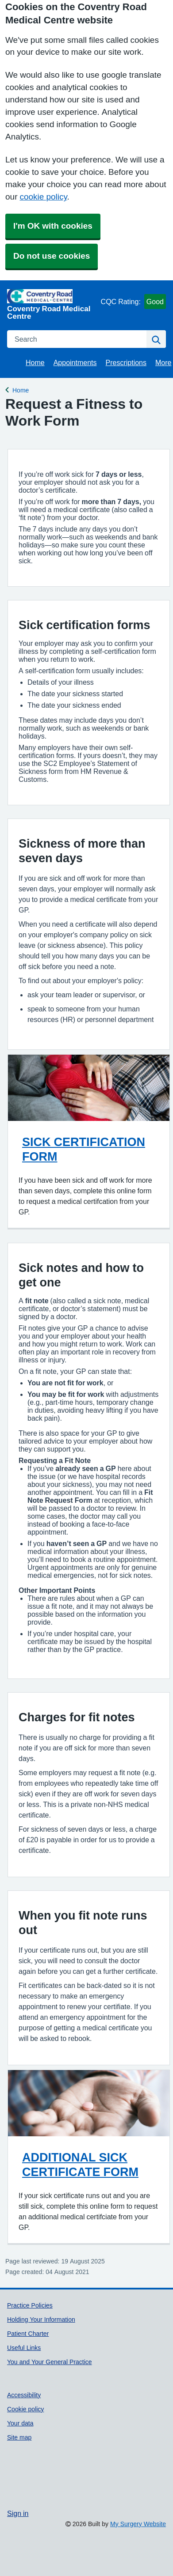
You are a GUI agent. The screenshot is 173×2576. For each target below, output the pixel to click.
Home (35, 362)
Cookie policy (25, 2409)
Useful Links (24, 2348)
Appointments (75, 362)
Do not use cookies (51, 256)
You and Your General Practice (49, 2362)
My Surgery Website (138, 2524)
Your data (20, 2423)
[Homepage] (52, 304)
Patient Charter (28, 2334)
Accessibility (24, 2395)
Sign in (17, 2513)
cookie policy (43, 196)
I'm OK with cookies (52, 226)
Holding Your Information (41, 2319)
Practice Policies (30, 2305)
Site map (19, 2437)
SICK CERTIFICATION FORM (83, 1149)
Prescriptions (126, 362)
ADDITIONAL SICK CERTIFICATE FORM (80, 2164)
